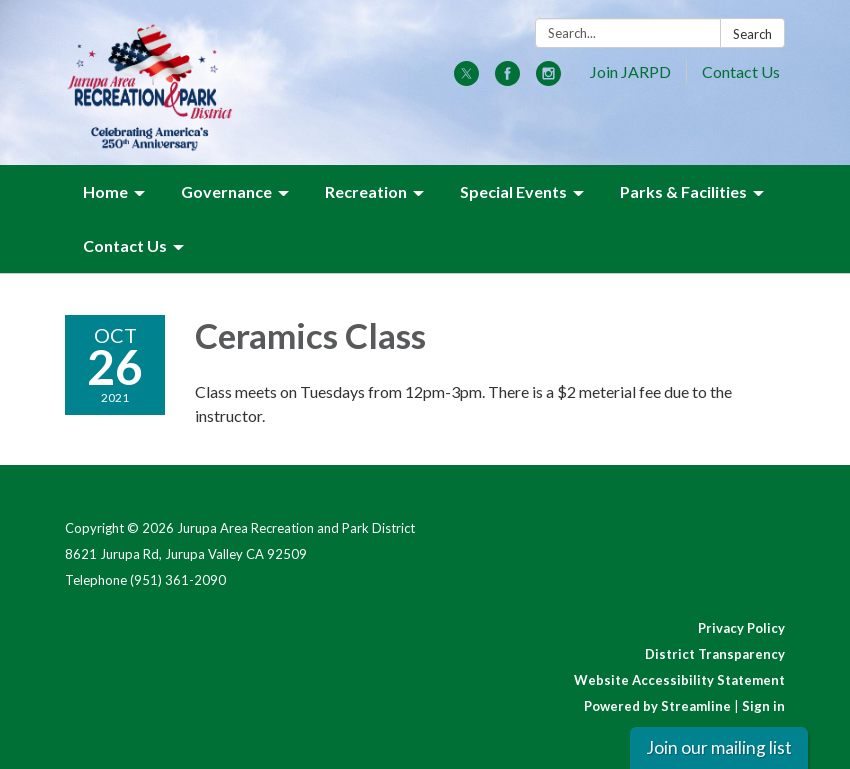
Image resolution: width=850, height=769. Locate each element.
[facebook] (507, 79)
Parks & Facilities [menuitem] (683, 191)
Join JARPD (630, 71)
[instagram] (548, 79)
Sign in (763, 706)
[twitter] (466, 79)
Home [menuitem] (105, 191)
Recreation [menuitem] (366, 191)
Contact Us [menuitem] (125, 245)
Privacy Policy (741, 628)
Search (752, 34)
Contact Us (741, 71)
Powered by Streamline (657, 706)
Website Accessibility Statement (679, 680)
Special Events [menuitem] (513, 191)
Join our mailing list (719, 747)
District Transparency (715, 654)
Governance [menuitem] (226, 191)
